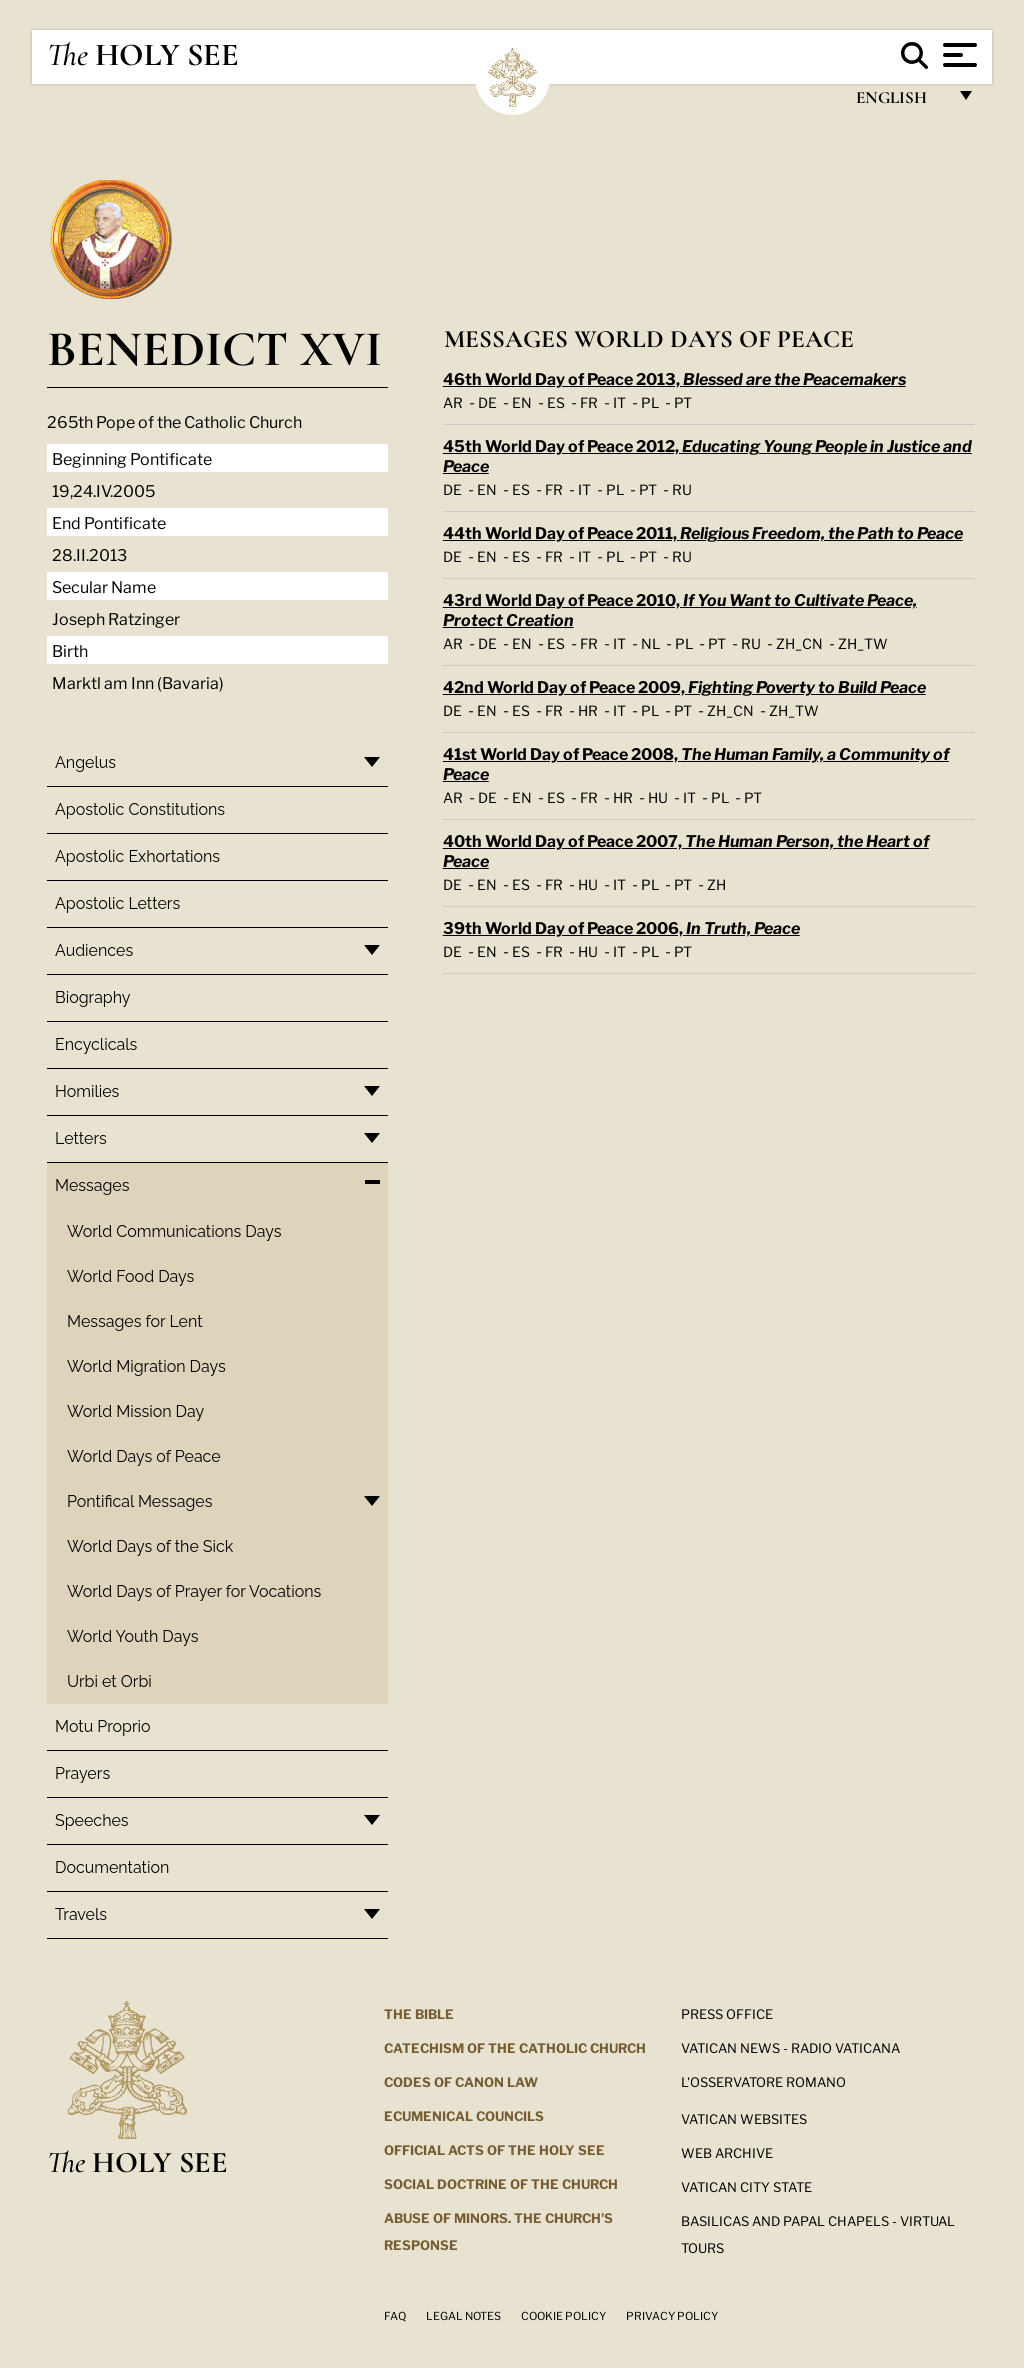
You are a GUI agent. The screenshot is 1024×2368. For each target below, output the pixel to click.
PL (650, 401)
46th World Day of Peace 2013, (674, 377)
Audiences (94, 950)
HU (658, 796)
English (900, 102)
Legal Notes (463, 2315)
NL (650, 642)
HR (588, 709)
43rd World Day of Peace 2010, (680, 608)
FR (589, 401)
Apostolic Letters (117, 903)
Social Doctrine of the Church (501, 2183)
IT (619, 401)
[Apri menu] (957, 55)
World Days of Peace (144, 1456)
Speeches (92, 1820)
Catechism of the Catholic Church (515, 2047)
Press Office (727, 2013)
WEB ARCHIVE (727, 2152)
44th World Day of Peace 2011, (703, 531)
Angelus (85, 762)
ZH (716, 883)
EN (522, 401)
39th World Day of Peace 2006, (621, 926)
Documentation (112, 1867)
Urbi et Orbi (109, 1681)
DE (487, 401)
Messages (92, 1185)
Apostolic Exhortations (137, 856)
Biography (93, 997)
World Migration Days (146, 1366)
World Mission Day (135, 1411)
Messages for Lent (135, 1321)
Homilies (87, 1091)
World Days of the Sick (150, 1546)
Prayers (82, 1773)
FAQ (395, 2315)
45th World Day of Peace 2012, (707, 454)
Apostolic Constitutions (140, 809)
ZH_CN (799, 642)
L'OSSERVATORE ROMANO (763, 2081)
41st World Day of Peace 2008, (696, 762)
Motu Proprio (103, 1726)
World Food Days (130, 1276)
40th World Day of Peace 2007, (686, 849)
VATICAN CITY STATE (746, 2186)
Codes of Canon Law (461, 2081)
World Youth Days (132, 1636)
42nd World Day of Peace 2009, (684, 685)
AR (453, 401)
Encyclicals (96, 1044)
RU (682, 488)
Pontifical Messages (139, 1501)
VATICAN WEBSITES (744, 2118)
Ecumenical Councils (464, 2115)
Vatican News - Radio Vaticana (790, 2047)
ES (556, 401)
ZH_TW (863, 642)
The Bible (419, 2013)
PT (683, 401)
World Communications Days (174, 1231)
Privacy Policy (672, 2315)
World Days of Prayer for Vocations (194, 1591)
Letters (81, 1138)
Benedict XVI (214, 348)
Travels (81, 1914)
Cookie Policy (563, 2315)
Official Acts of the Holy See (494, 2149)
